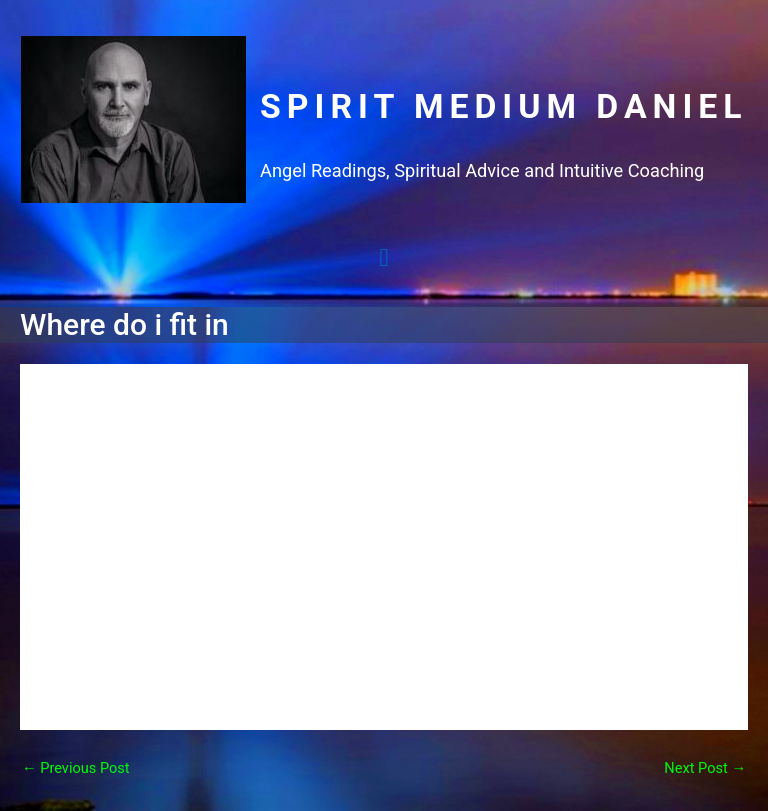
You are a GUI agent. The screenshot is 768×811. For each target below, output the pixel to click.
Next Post (705, 768)
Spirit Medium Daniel (503, 106)
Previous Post (76, 768)
